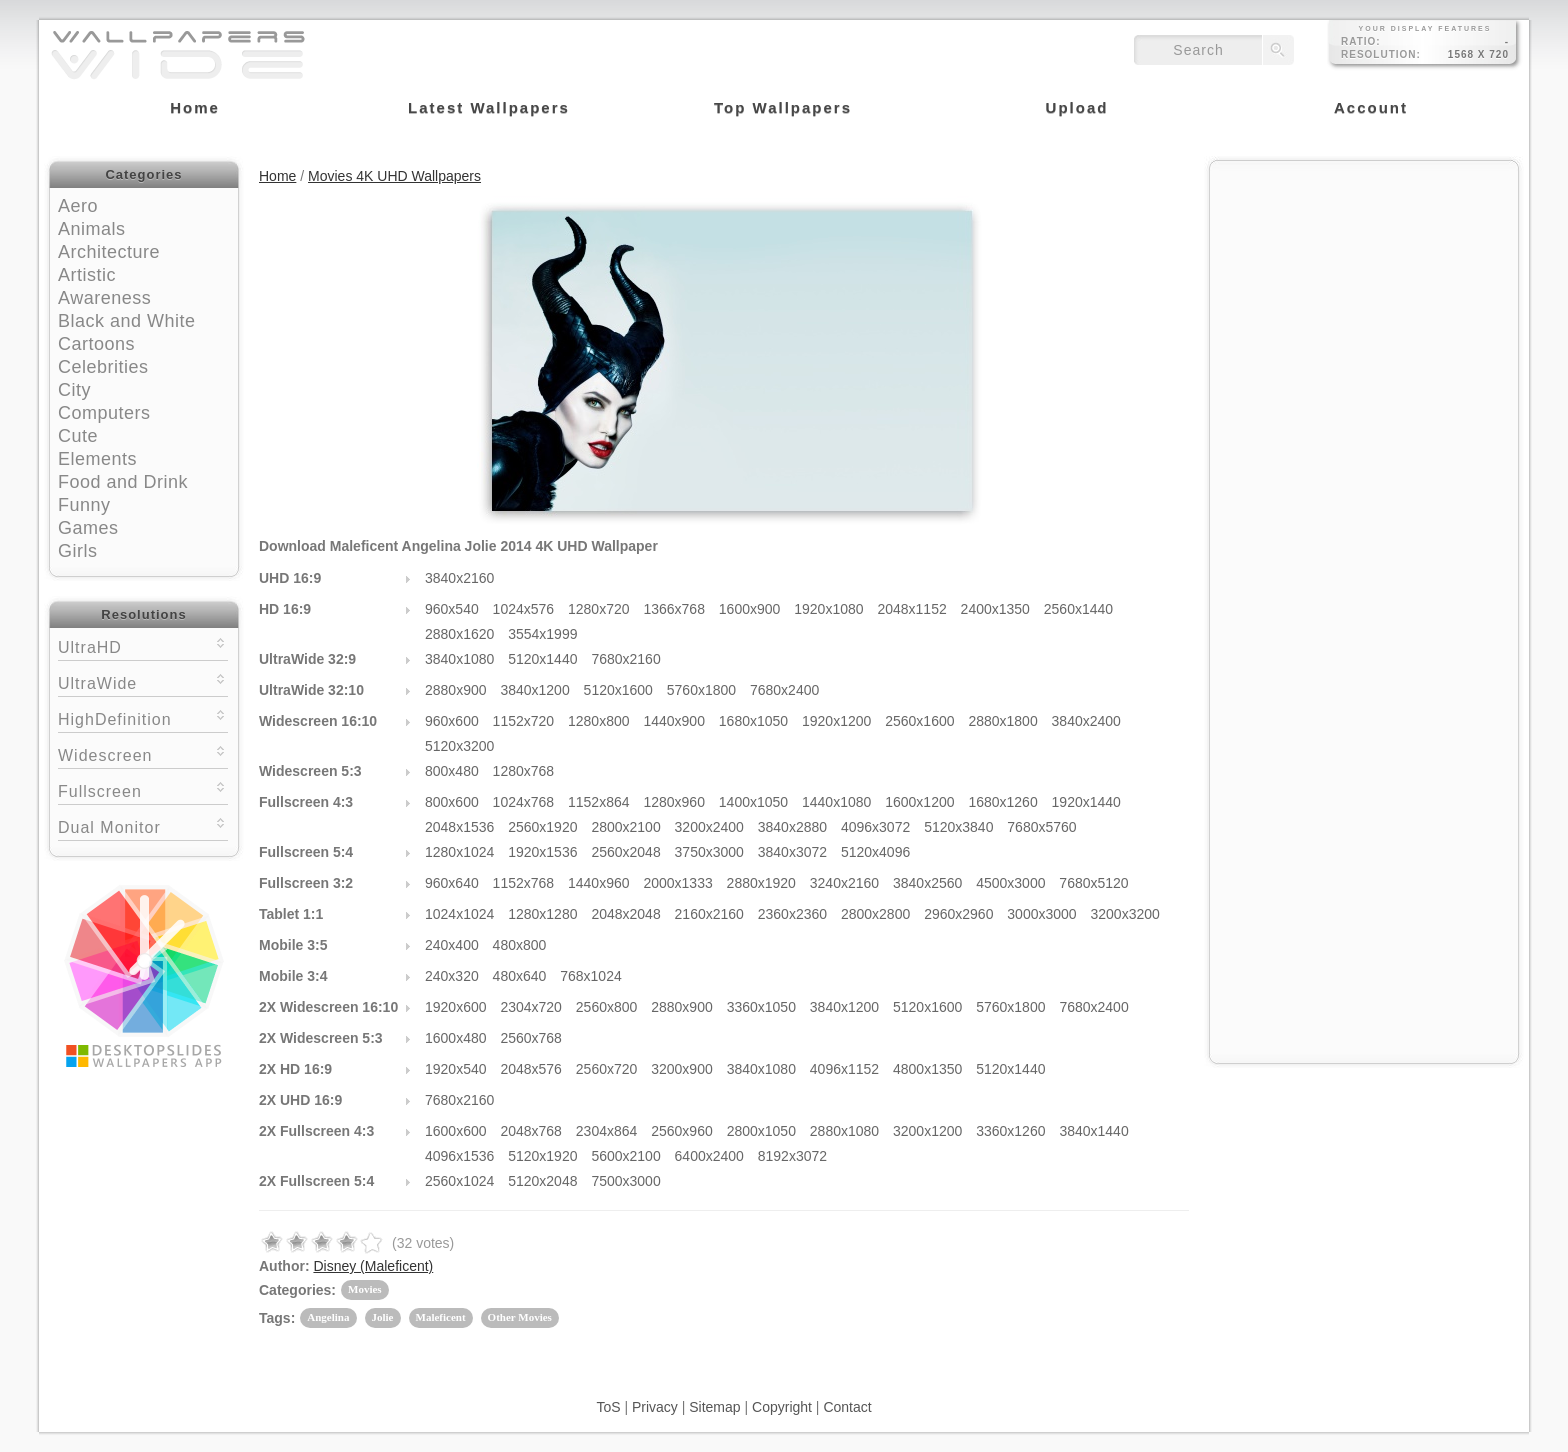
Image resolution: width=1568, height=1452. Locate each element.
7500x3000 (625, 1181)
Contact (847, 1407)
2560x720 (607, 1069)
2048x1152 (911, 609)
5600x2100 (625, 1156)
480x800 (520, 945)
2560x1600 (919, 721)
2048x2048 (625, 914)
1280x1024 (459, 852)
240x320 (452, 976)
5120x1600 (618, 690)
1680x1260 (1002, 802)
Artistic (87, 275)
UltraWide (143, 681)
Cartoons (96, 344)
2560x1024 (459, 1181)
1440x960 (599, 883)
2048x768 (531, 1131)
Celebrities (103, 367)
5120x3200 (459, 746)
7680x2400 (784, 690)
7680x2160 (625, 659)
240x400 (452, 945)
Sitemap (714, 1407)
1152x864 (599, 802)
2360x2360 (792, 914)
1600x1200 (919, 802)
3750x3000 (709, 852)
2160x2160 (709, 914)
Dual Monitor (143, 825)
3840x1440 (1093, 1131)
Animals (92, 229)
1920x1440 (1086, 802)
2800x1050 (761, 1131)
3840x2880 (792, 827)
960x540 (452, 609)
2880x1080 (844, 1131)
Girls (78, 551)
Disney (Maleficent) (373, 1266)
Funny (84, 505)
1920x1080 (828, 609)
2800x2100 (625, 827)
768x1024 (591, 976)
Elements (97, 459)
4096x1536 (459, 1156)
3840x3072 (792, 852)
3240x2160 (844, 883)
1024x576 (524, 609)
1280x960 (674, 802)
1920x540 (456, 1069)
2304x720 (531, 1007)
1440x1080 (836, 802)
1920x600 (456, 1007)
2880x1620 (459, 634)
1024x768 (524, 802)
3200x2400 (709, 827)
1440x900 (674, 721)
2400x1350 (995, 609)
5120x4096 (875, 852)
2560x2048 (625, 852)
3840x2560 (927, 883)
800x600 (452, 802)
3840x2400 (1086, 721)
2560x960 (682, 1131)
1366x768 (674, 609)
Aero (78, 206)
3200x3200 (1125, 914)
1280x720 (599, 609)
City (74, 390)
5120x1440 (542, 659)
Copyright (782, 1407)
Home (277, 176)
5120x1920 (542, 1156)
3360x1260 (1010, 1131)
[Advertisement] (1364, 297)
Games (88, 528)
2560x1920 (542, 827)
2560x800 (607, 1007)
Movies (365, 1289)
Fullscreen (143, 789)
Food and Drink (123, 482)
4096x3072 (875, 827)
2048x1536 (459, 827)
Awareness (104, 298)
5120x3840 (958, 827)
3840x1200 (534, 690)
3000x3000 (1041, 914)
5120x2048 (542, 1181)
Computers (104, 413)
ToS (608, 1407)
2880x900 (456, 690)
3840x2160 (459, 578)
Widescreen (143, 753)
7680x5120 (1093, 883)
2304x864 (607, 1131)
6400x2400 (709, 1156)
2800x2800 (875, 914)
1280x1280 (542, 914)
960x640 (452, 883)
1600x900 (750, 609)
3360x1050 (761, 1007)
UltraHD (143, 645)
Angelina (328, 1317)
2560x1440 (1078, 609)
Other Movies (520, 1317)
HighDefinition (143, 717)
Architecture (109, 252)
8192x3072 (792, 1156)
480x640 (520, 976)
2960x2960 (958, 914)
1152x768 (524, 883)
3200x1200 (927, 1131)
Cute (78, 436)
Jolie (383, 1317)
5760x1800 (701, 690)
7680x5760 (1041, 827)
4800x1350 (927, 1069)
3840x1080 (459, 659)
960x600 (452, 721)
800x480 (452, 771)
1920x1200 (836, 721)
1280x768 (524, 771)
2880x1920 (761, 883)
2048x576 (531, 1069)
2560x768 (531, 1038)
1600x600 (456, 1131)
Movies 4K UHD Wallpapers (394, 176)
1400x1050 (753, 802)
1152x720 (524, 721)
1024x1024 (459, 914)
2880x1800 (1002, 721)
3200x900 (682, 1069)
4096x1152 (844, 1069)
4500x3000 (1010, 883)
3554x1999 (542, 634)
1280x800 (599, 721)
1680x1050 (753, 721)
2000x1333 (677, 883)
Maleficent (441, 1317)
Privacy (655, 1407)
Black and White (127, 321)
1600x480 (456, 1038)
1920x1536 (542, 852)
